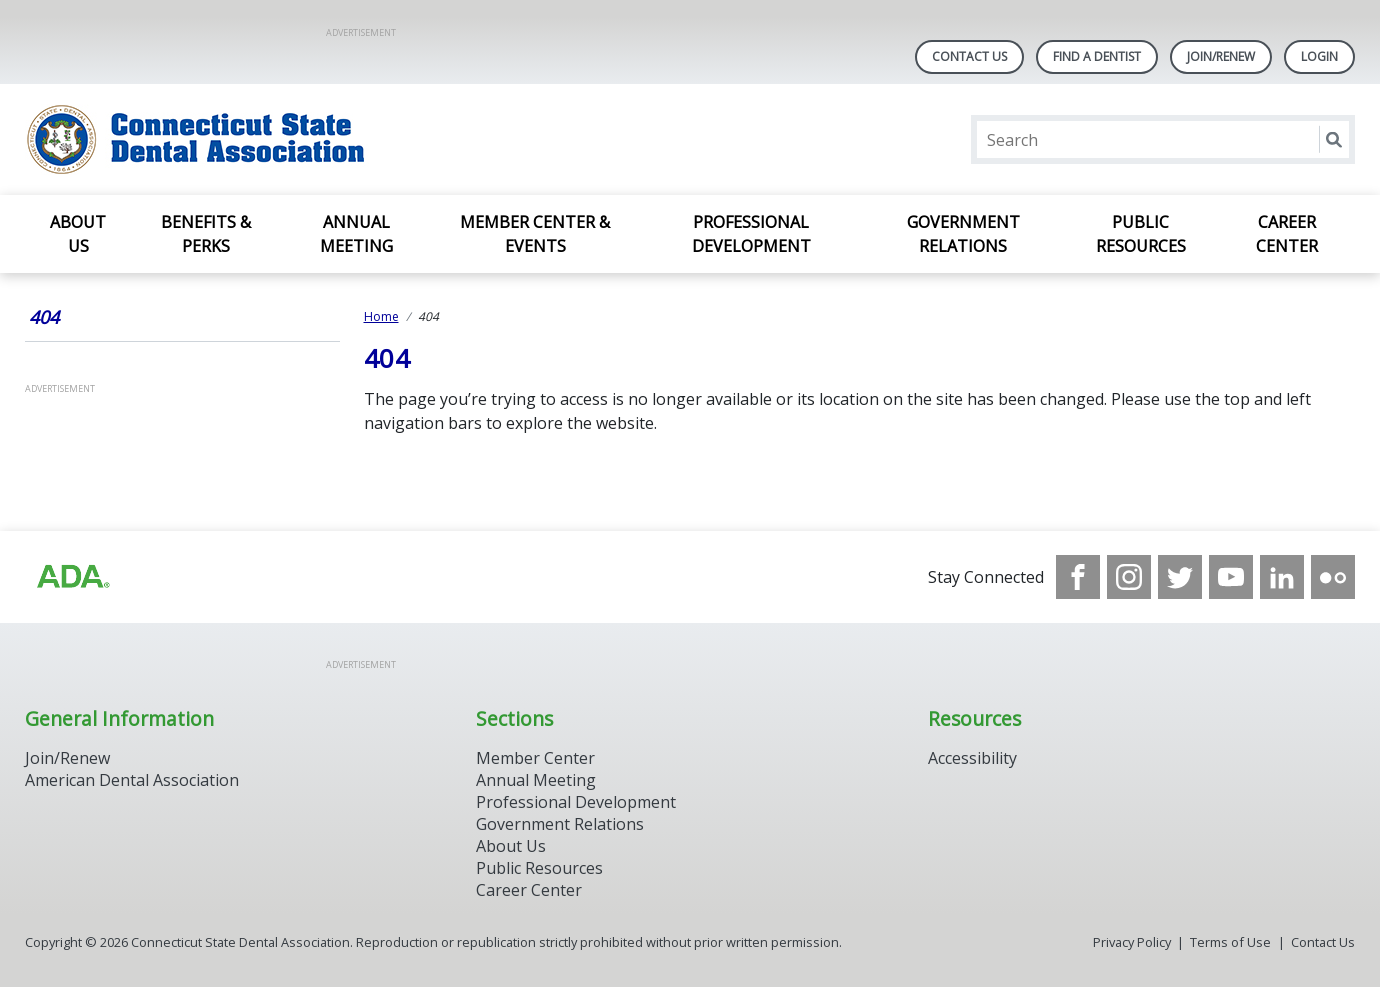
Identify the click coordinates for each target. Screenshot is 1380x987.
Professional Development (751, 234)
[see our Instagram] (1129, 577)
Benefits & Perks (206, 234)
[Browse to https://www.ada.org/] (72, 577)
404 (44, 317)
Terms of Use (1230, 942)
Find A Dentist (1097, 56)
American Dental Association (132, 780)
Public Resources (1141, 234)
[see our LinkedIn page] (1282, 577)
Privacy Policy (1132, 942)
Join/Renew (1221, 56)
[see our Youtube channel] (1231, 577)
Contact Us (969, 56)
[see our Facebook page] (1078, 577)
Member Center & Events (535, 234)
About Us (78, 234)
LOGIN (1319, 56)
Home (381, 316)
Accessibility (972, 758)
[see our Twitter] (1180, 577)
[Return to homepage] (283, 139)
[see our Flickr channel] (1333, 577)
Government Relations (963, 234)
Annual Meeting (356, 234)
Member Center (535, 758)
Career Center (1287, 234)
